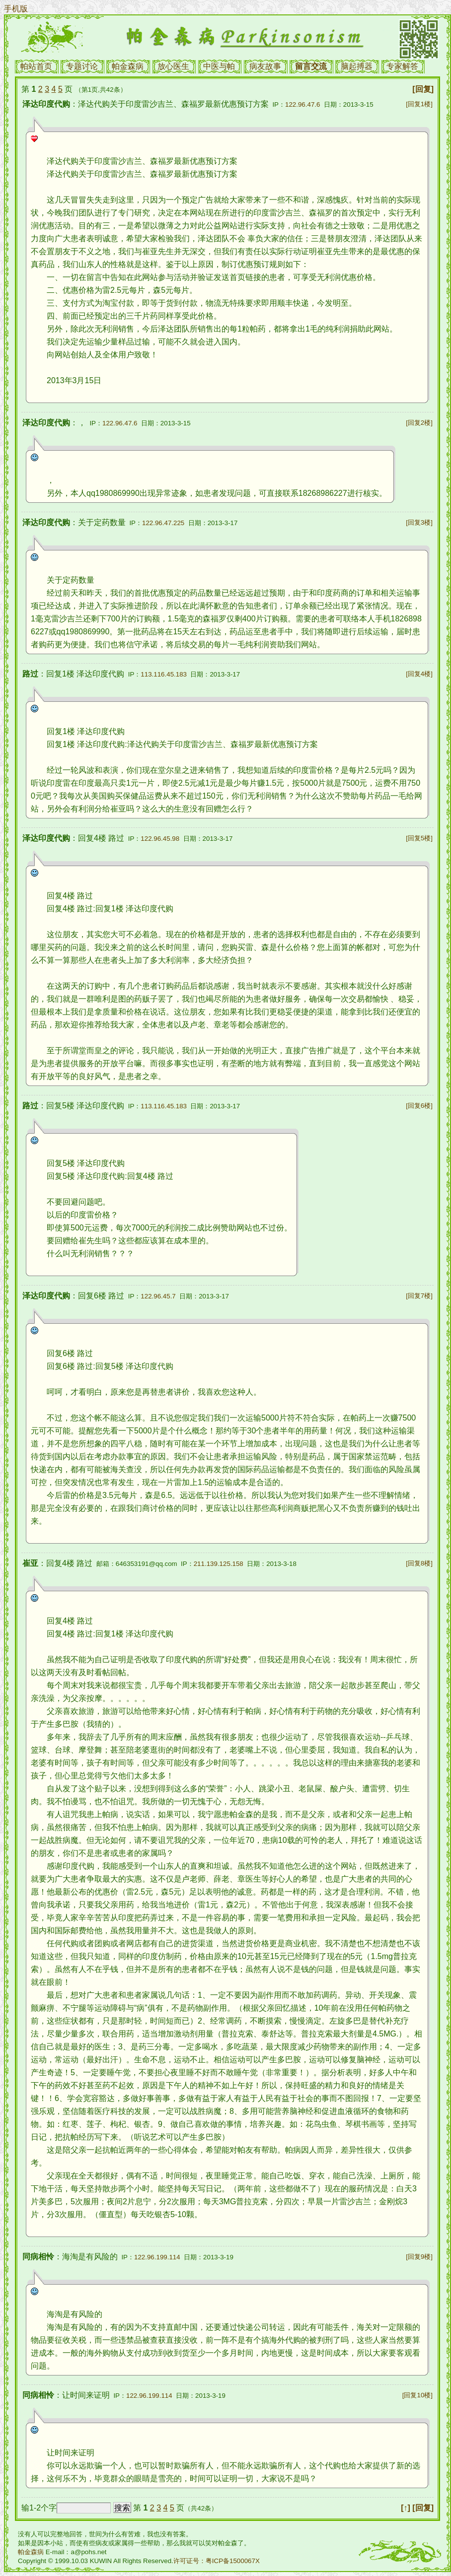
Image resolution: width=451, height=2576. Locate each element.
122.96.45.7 (158, 1296)
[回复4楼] (419, 674)
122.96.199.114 (157, 2257)
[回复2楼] (419, 422)
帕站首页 (36, 66)
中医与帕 (219, 66)
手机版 (16, 8)
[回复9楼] (419, 2256)
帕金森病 (128, 66)
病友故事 (265, 66)
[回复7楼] (419, 1295)
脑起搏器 (357, 66)
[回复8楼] (419, 1563)
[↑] (405, 2508)
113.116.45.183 (164, 674)
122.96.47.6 (302, 104)
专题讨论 (82, 66)
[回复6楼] (419, 1105)
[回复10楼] (417, 2395)
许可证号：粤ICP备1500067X (216, 2561)
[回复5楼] (419, 838)
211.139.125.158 (218, 1563)
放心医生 (173, 66)
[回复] (423, 89)
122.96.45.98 (160, 838)
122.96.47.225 (163, 523)
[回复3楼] (419, 522)
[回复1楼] (419, 104)
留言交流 (311, 66)
